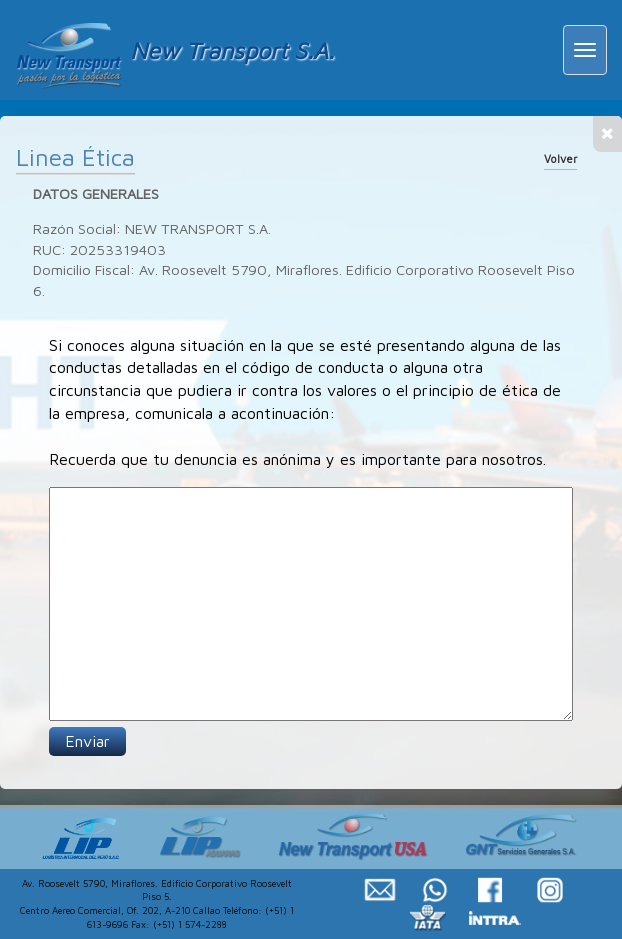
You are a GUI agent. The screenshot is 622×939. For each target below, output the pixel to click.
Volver (560, 158)
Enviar (87, 741)
